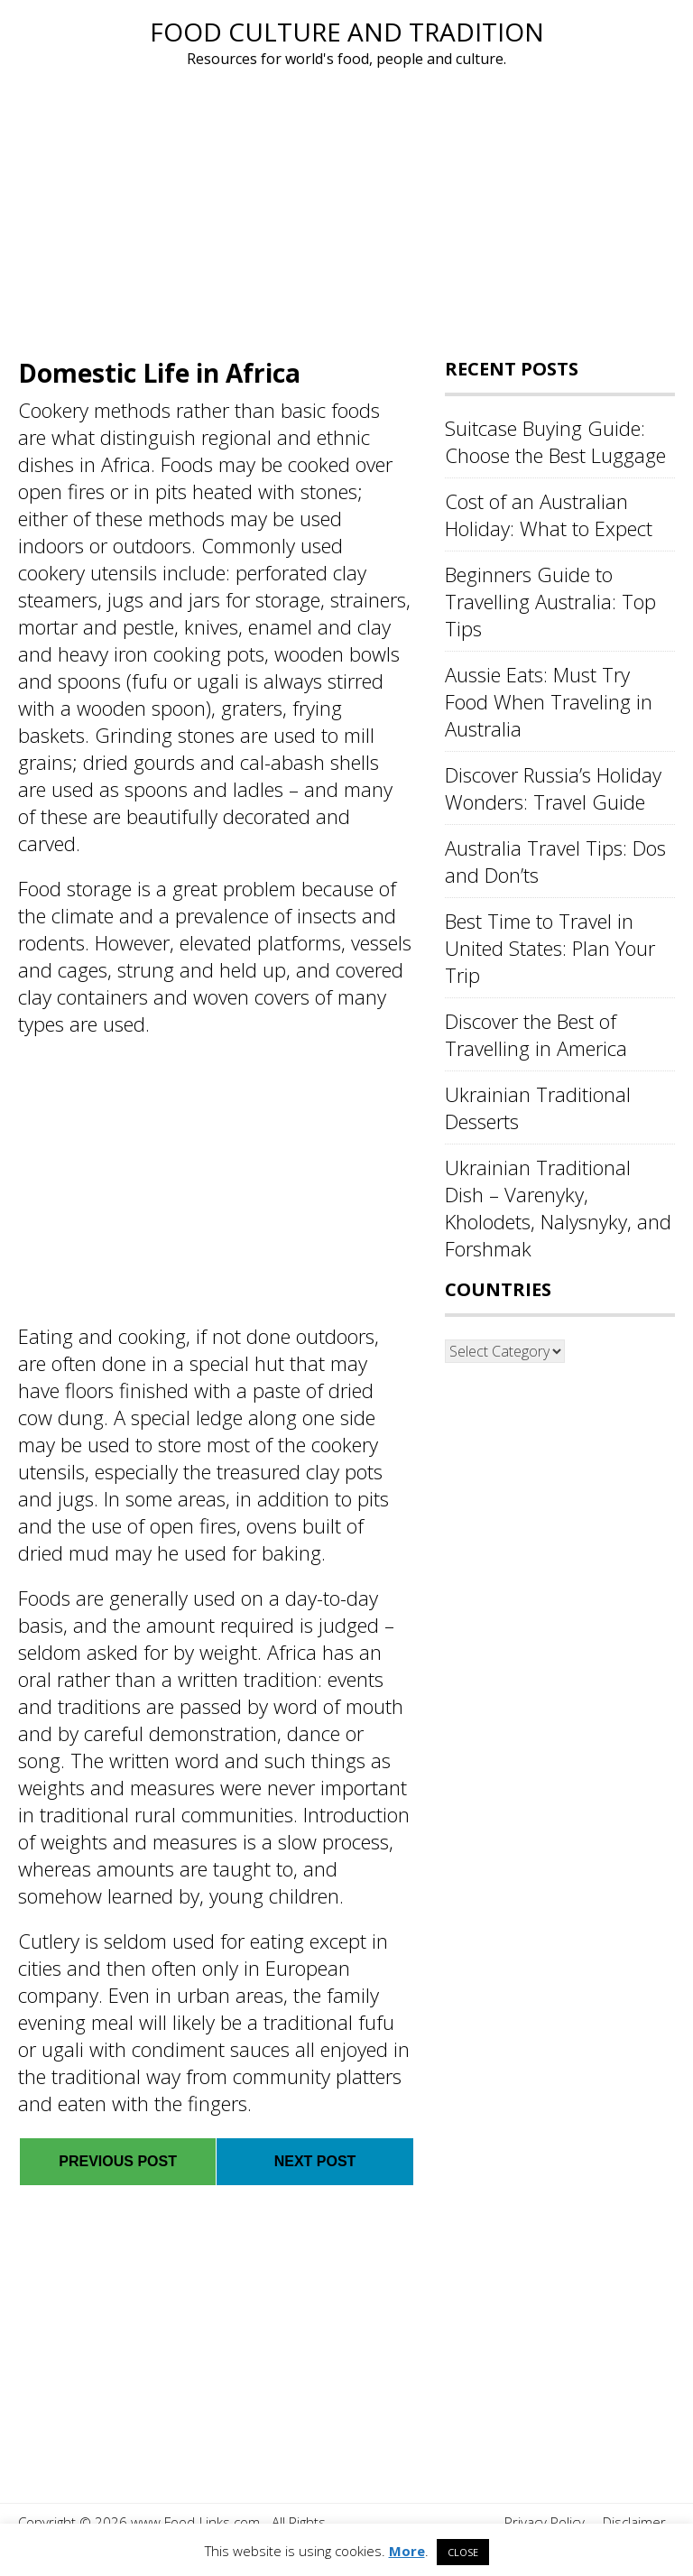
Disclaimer (634, 2522)
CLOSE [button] (463, 2552)
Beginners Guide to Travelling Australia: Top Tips (550, 601)
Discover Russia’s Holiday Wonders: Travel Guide (553, 788)
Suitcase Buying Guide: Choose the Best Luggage (555, 441)
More (407, 2551)
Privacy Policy (544, 2522)
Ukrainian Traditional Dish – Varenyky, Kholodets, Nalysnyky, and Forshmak (558, 1208)
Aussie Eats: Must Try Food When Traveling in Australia (548, 701)
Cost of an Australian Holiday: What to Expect (548, 514)
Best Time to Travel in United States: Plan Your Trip (550, 947)
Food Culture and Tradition (347, 31)
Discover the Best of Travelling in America (536, 1034)
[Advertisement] (346, 205)
